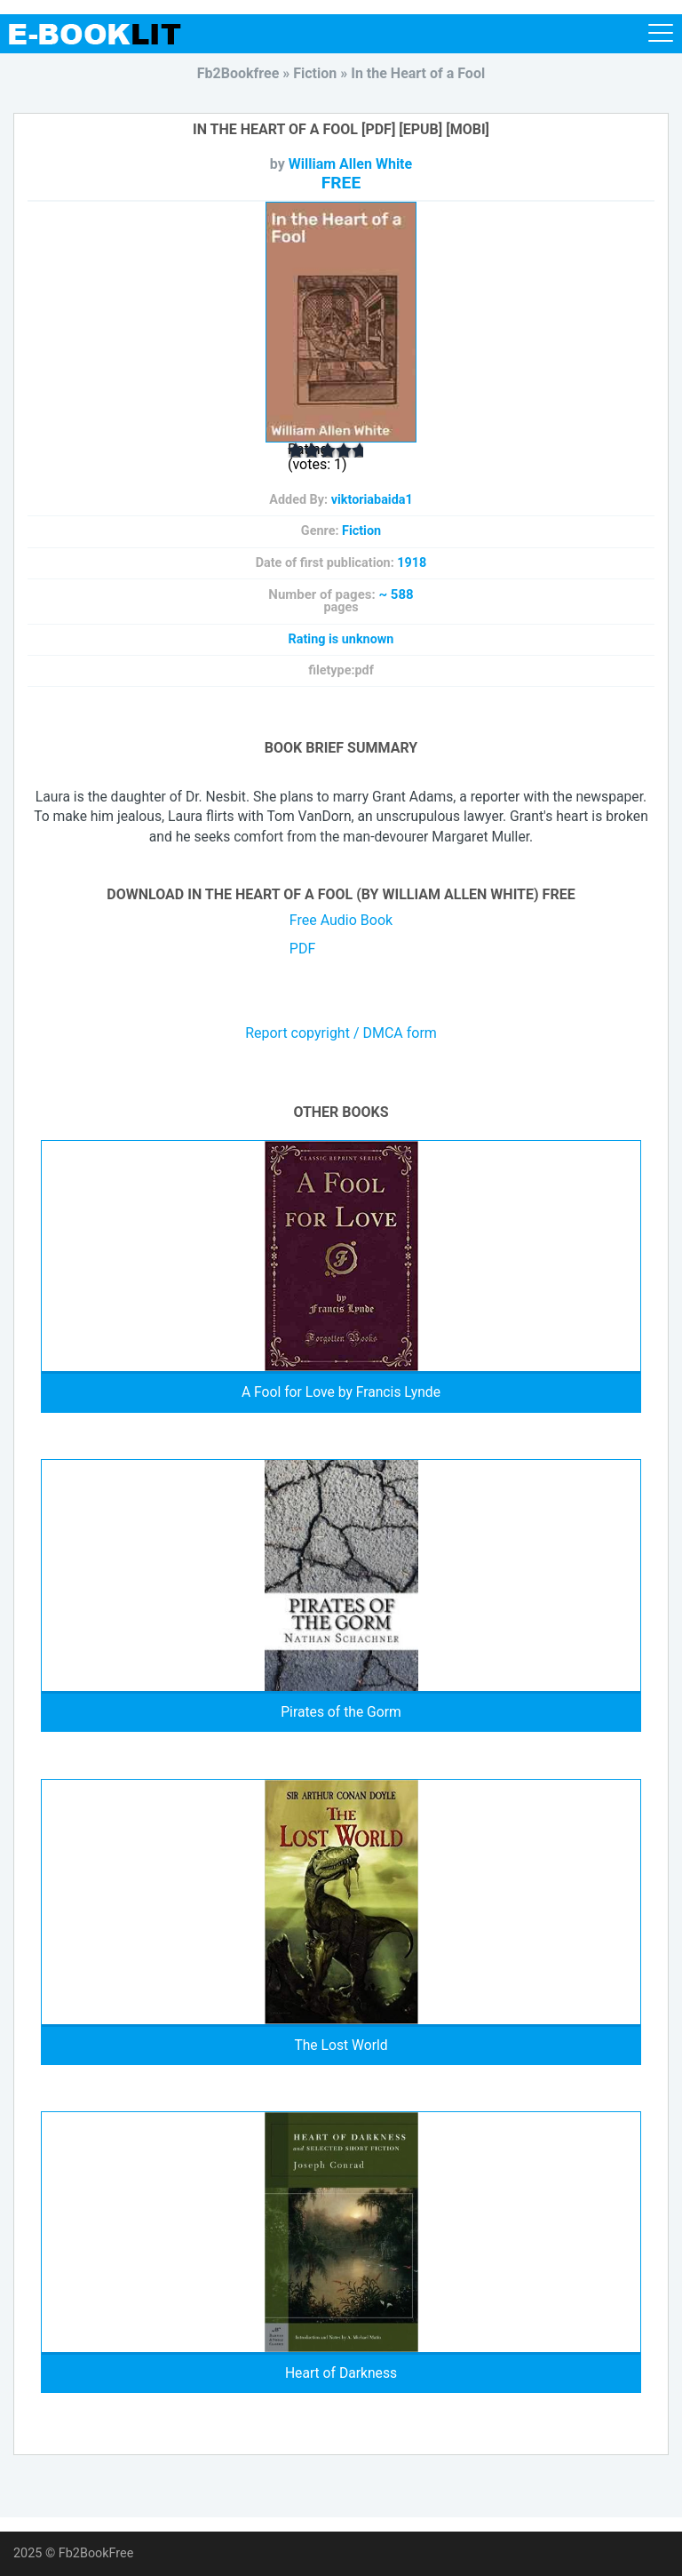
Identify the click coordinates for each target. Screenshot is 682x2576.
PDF (302, 948)
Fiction (361, 530)
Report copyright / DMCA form (341, 1033)
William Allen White (350, 164)
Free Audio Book (341, 920)
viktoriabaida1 (372, 499)
